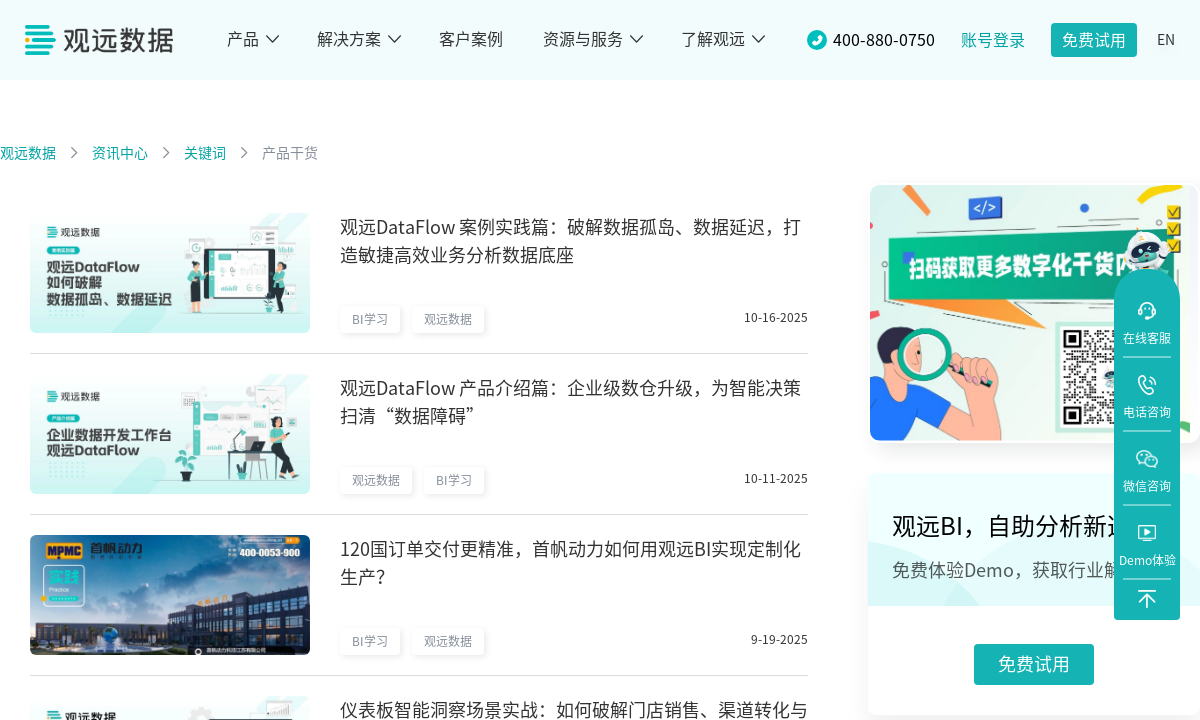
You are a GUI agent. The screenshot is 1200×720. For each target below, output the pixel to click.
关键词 (205, 153)
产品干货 (290, 153)
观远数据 (28, 153)
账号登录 (993, 40)
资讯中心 (120, 153)
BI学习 (370, 319)
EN (1166, 40)
